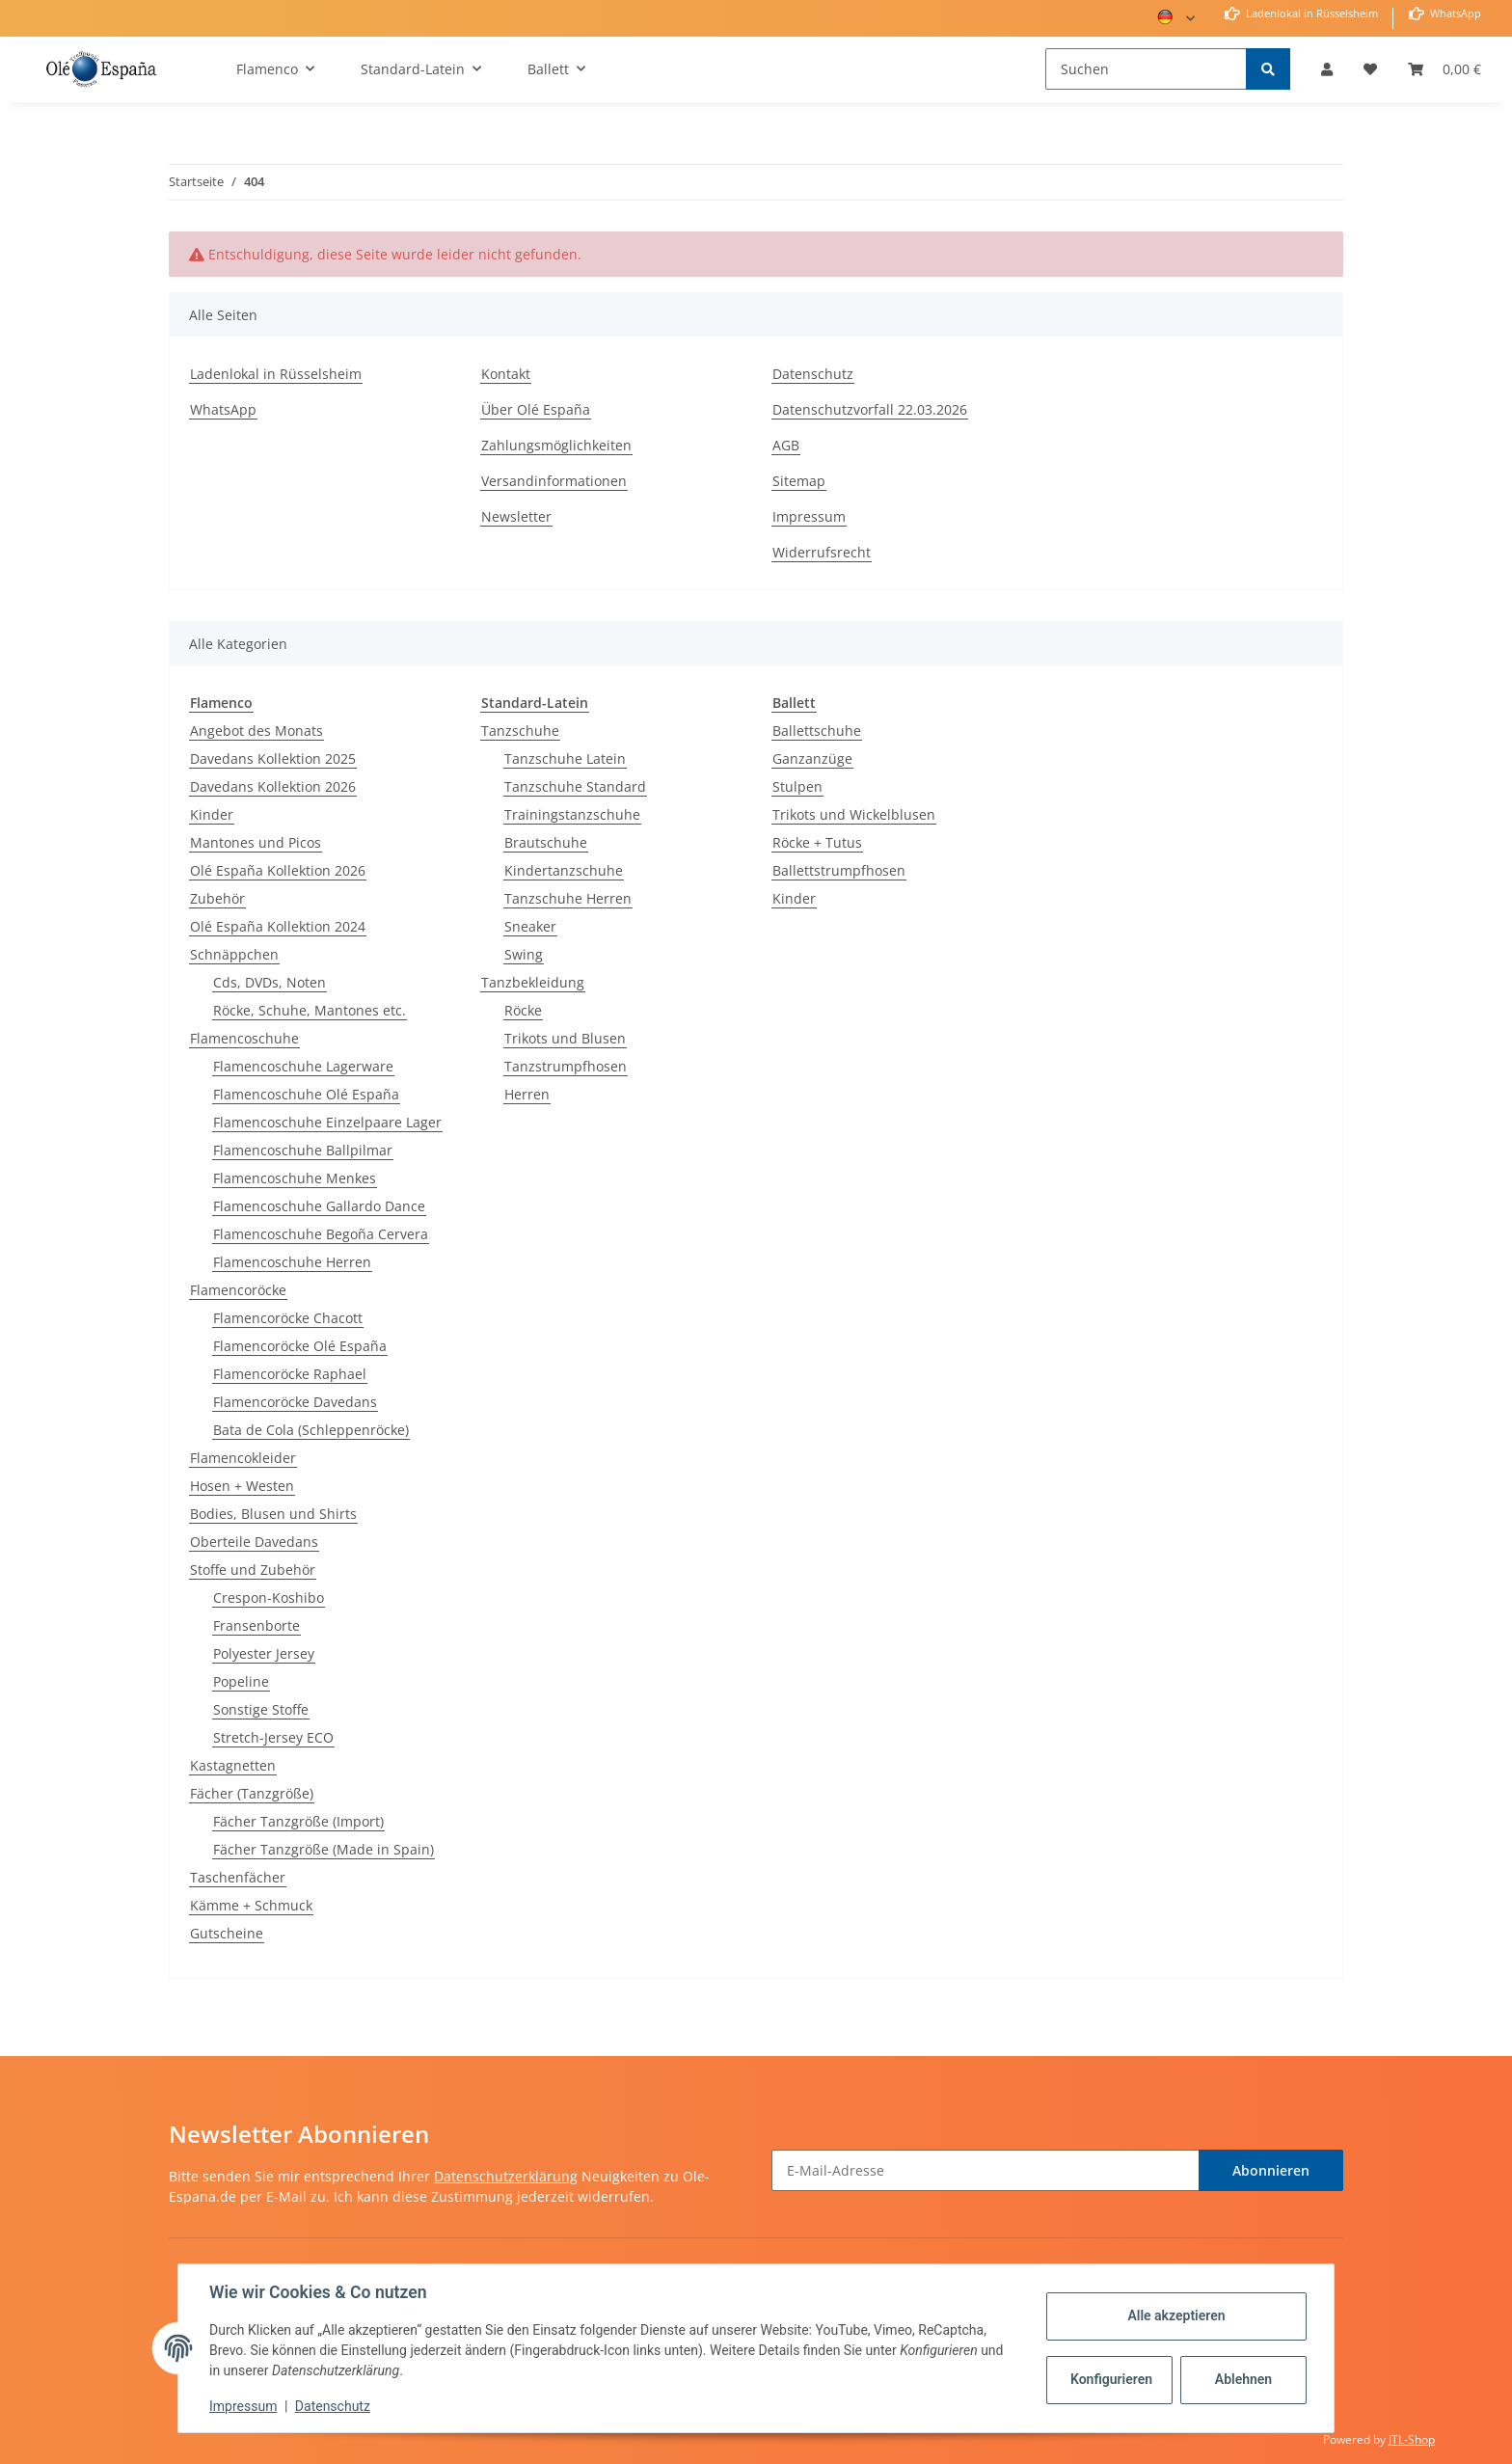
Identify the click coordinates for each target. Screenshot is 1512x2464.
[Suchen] (1146, 69)
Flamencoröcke (238, 1290)
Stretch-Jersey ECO (273, 1737)
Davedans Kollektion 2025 (273, 758)
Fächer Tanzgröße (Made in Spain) (323, 1849)
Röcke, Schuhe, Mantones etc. (309, 1010)
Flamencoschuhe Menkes (294, 1178)
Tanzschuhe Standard (575, 786)
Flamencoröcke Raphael (289, 1374)
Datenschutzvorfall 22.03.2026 (869, 409)
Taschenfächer (237, 1877)
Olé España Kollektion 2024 (277, 926)
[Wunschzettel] (1370, 69)
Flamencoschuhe (244, 1038)
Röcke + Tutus (817, 842)
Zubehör (217, 898)
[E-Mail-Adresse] (985, 2170)
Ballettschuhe (816, 730)
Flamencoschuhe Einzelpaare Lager (327, 1122)
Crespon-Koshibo (268, 1597)
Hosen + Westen (242, 1485)
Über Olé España (535, 409)
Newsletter (516, 516)
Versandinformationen (554, 481)
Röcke (523, 1010)
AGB (785, 445)
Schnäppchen (234, 954)
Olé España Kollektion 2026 (277, 870)
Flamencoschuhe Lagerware (303, 1066)
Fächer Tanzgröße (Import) (298, 1821)
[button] (1327, 69)
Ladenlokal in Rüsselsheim (1310, 13)
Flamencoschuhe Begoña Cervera (320, 1234)
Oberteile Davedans (254, 1541)
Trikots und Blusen (565, 1038)
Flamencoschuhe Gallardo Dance (319, 1206)
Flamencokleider (243, 1458)
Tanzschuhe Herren (568, 898)
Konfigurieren (1111, 2379)
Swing (523, 954)
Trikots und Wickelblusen (853, 814)
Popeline (241, 1681)
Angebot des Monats (256, 730)
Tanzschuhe (520, 730)
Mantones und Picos (255, 842)
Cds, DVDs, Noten (269, 982)
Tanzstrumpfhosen (565, 1066)
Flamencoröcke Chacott (288, 1318)
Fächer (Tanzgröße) (251, 1793)
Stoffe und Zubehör (252, 1569)
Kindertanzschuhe (563, 870)
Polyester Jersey (263, 1653)
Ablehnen (1243, 2379)
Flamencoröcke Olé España (300, 1346)
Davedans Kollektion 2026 (273, 786)
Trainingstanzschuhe (572, 814)
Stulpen (797, 786)
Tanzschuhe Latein (565, 758)
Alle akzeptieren (1176, 2315)
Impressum (809, 516)
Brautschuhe (545, 842)
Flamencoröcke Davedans (295, 1402)
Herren (527, 1094)
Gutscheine (226, 1933)
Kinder (211, 814)
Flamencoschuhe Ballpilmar (302, 1150)
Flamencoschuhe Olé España (306, 1094)
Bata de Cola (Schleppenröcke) (311, 1430)
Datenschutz (812, 374)
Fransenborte (256, 1625)
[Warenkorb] (1444, 69)
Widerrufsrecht (821, 552)
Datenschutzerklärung (506, 2176)
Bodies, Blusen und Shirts (273, 1513)
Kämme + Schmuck (251, 1905)
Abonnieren (1271, 2170)
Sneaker (530, 926)
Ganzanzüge (812, 758)
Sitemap (798, 481)
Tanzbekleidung (532, 982)
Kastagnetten (233, 1765)
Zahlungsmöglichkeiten (556, 445)
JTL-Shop (1412, 2439)
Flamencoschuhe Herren (292, 1262)
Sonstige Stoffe (261, 1709)
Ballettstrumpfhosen (838, 870)
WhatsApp (1454, 13)
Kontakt (505, 374)
